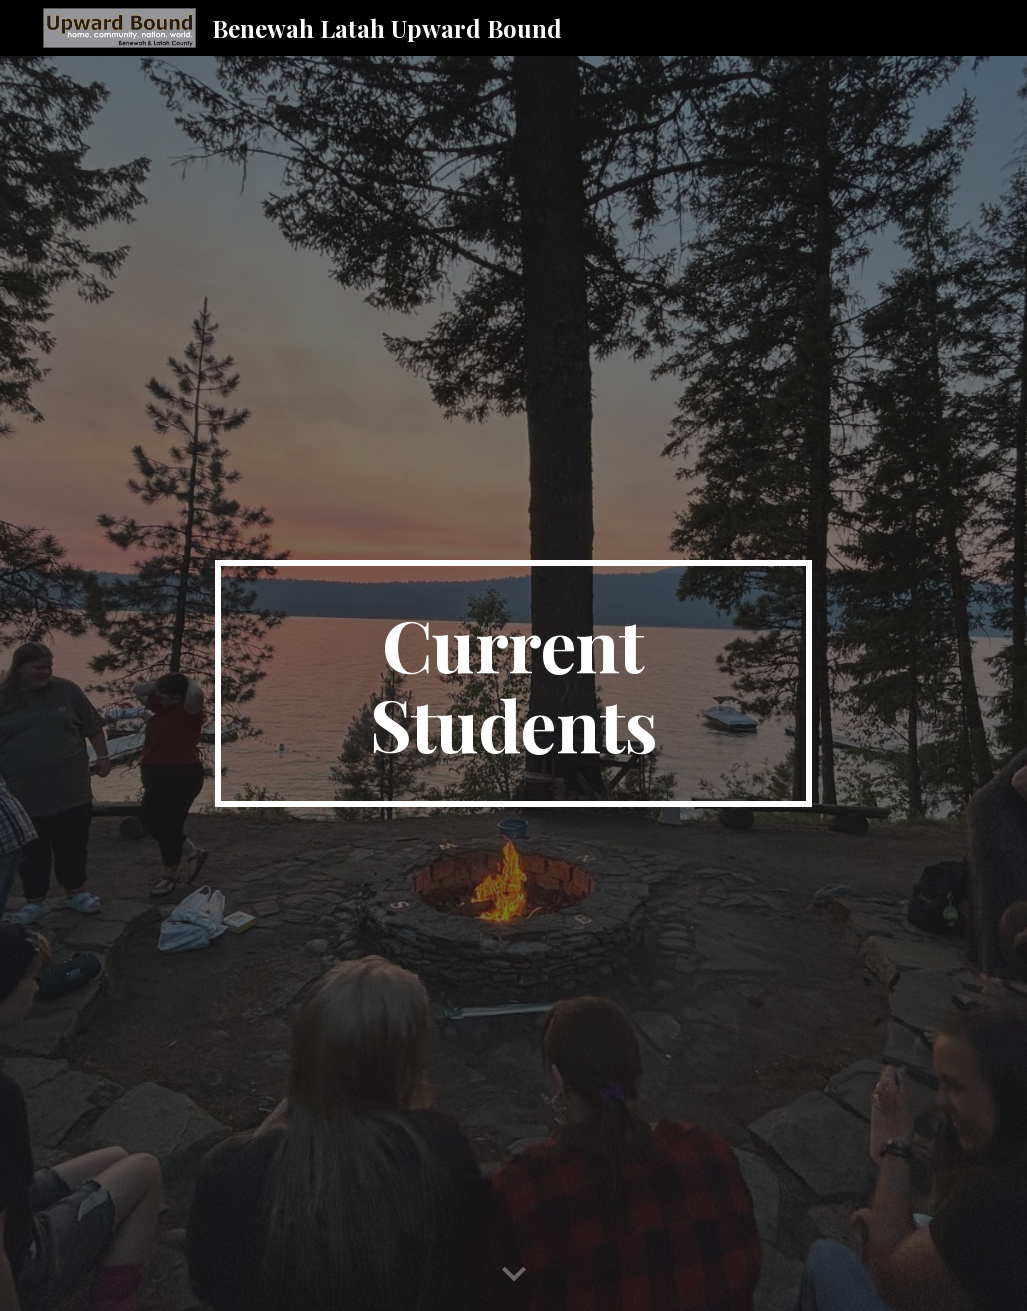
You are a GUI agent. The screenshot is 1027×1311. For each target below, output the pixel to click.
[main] (513, 684)
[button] (514, 1275)
